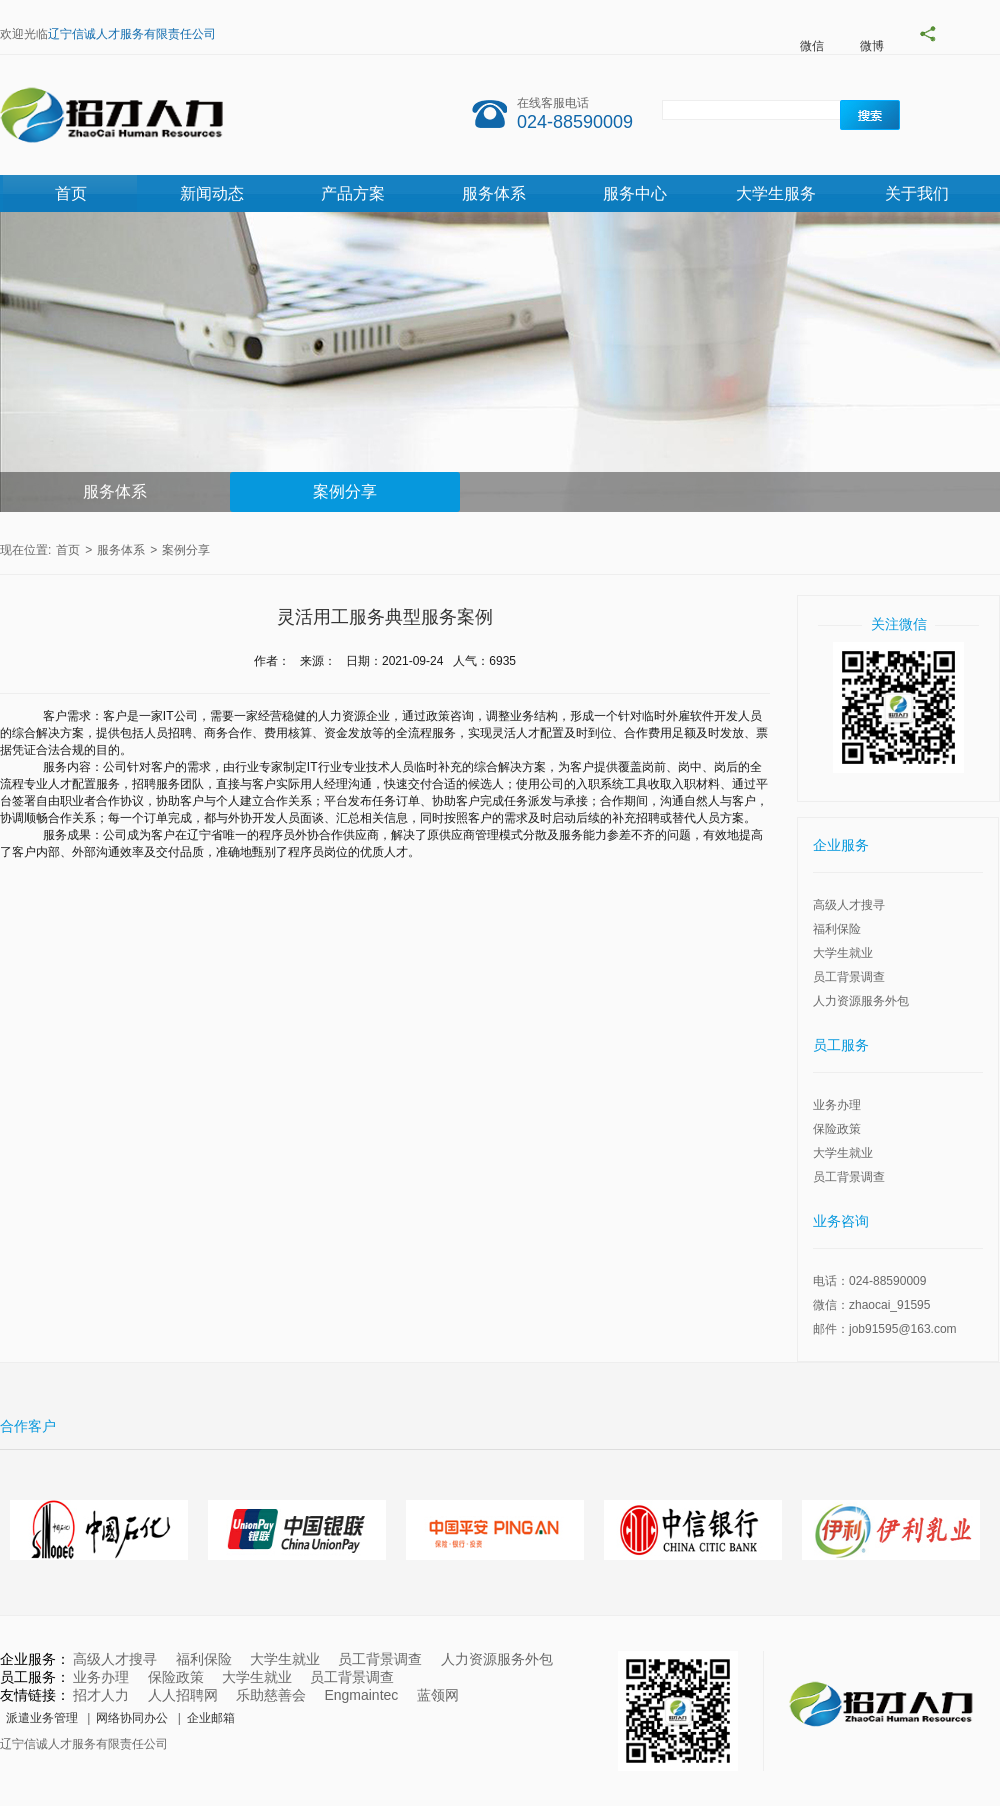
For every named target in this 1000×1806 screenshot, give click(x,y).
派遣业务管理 (42, 1718)
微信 (812, 46)
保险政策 (837, 1129)
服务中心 (635, 193)
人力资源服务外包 (861, 1001)
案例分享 (345, 491)
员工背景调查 (849, 977)
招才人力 (101, 1695)
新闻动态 (212, 193)
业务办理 (837, 1105)
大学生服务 (776, 193)
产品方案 (353, 193)
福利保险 (837, 929)
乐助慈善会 (271, 1695)
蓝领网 (438, 1695)
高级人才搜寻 (849, 905)
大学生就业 (843, 953)
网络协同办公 (132, 1718)
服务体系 (494, 193)
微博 (872, 46)
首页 (71, 193)
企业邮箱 (211, 1718)
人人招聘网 (183, 1695)
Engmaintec (361, 1695)
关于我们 (917, 193)
